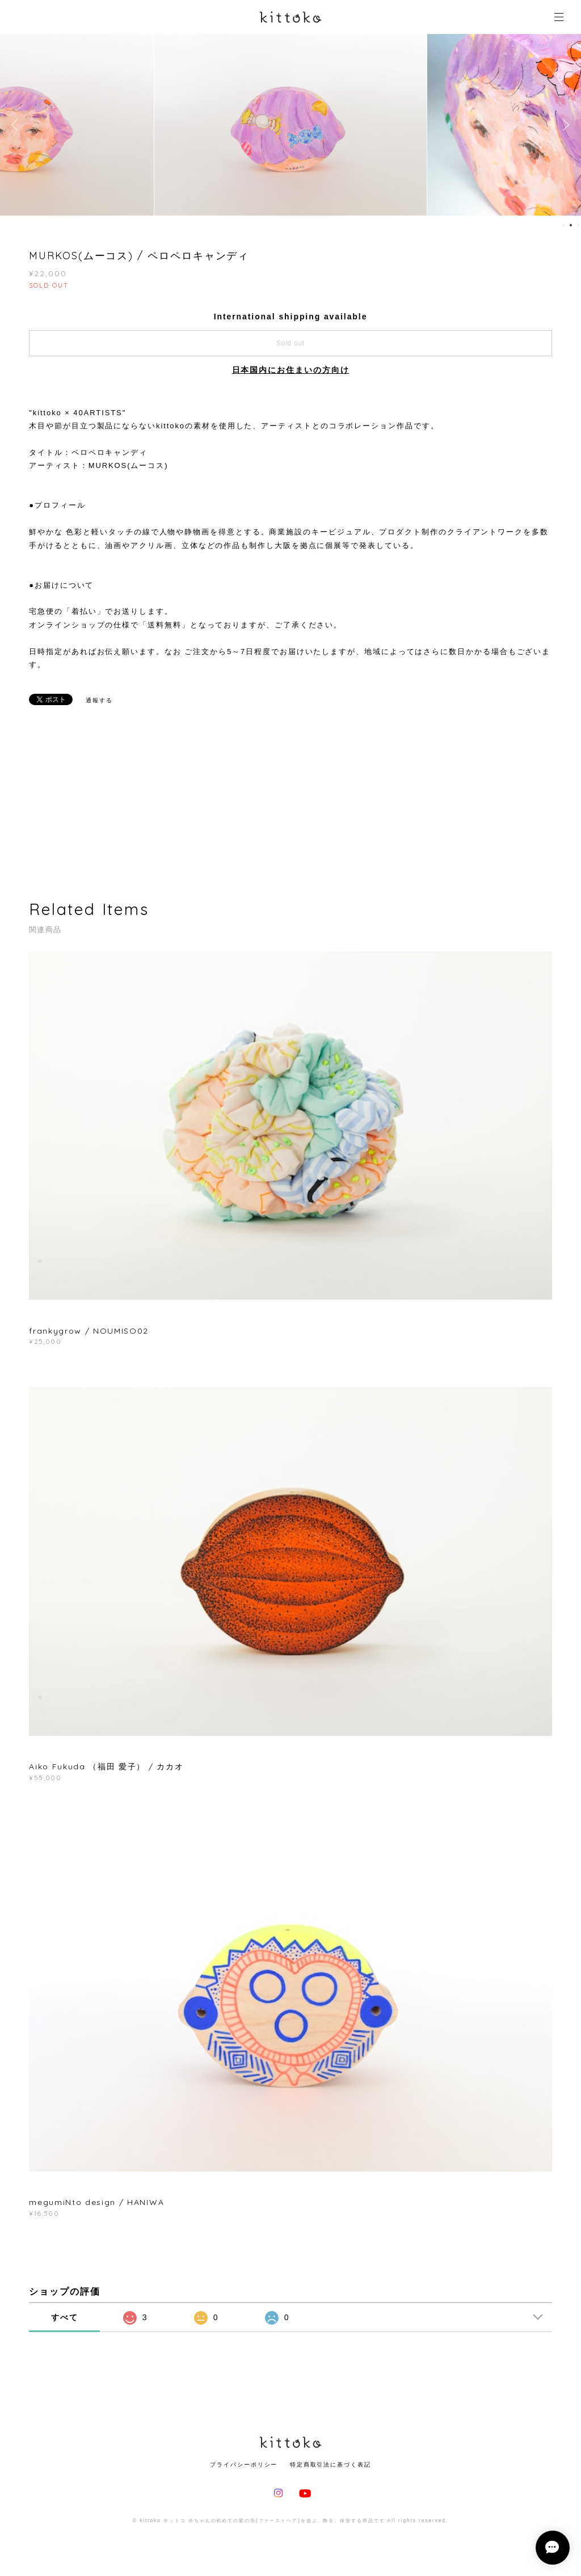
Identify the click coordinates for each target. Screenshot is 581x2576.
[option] (290, 125)
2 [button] (571, 225)
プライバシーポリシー (243, 2464)
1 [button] (563, 225)
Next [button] (564, 124)
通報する (99, 700)
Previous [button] (17, 124)
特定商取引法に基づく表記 (330, 2464)
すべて (64, 2317)
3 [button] (578, 225)
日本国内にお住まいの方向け (291, 369)
